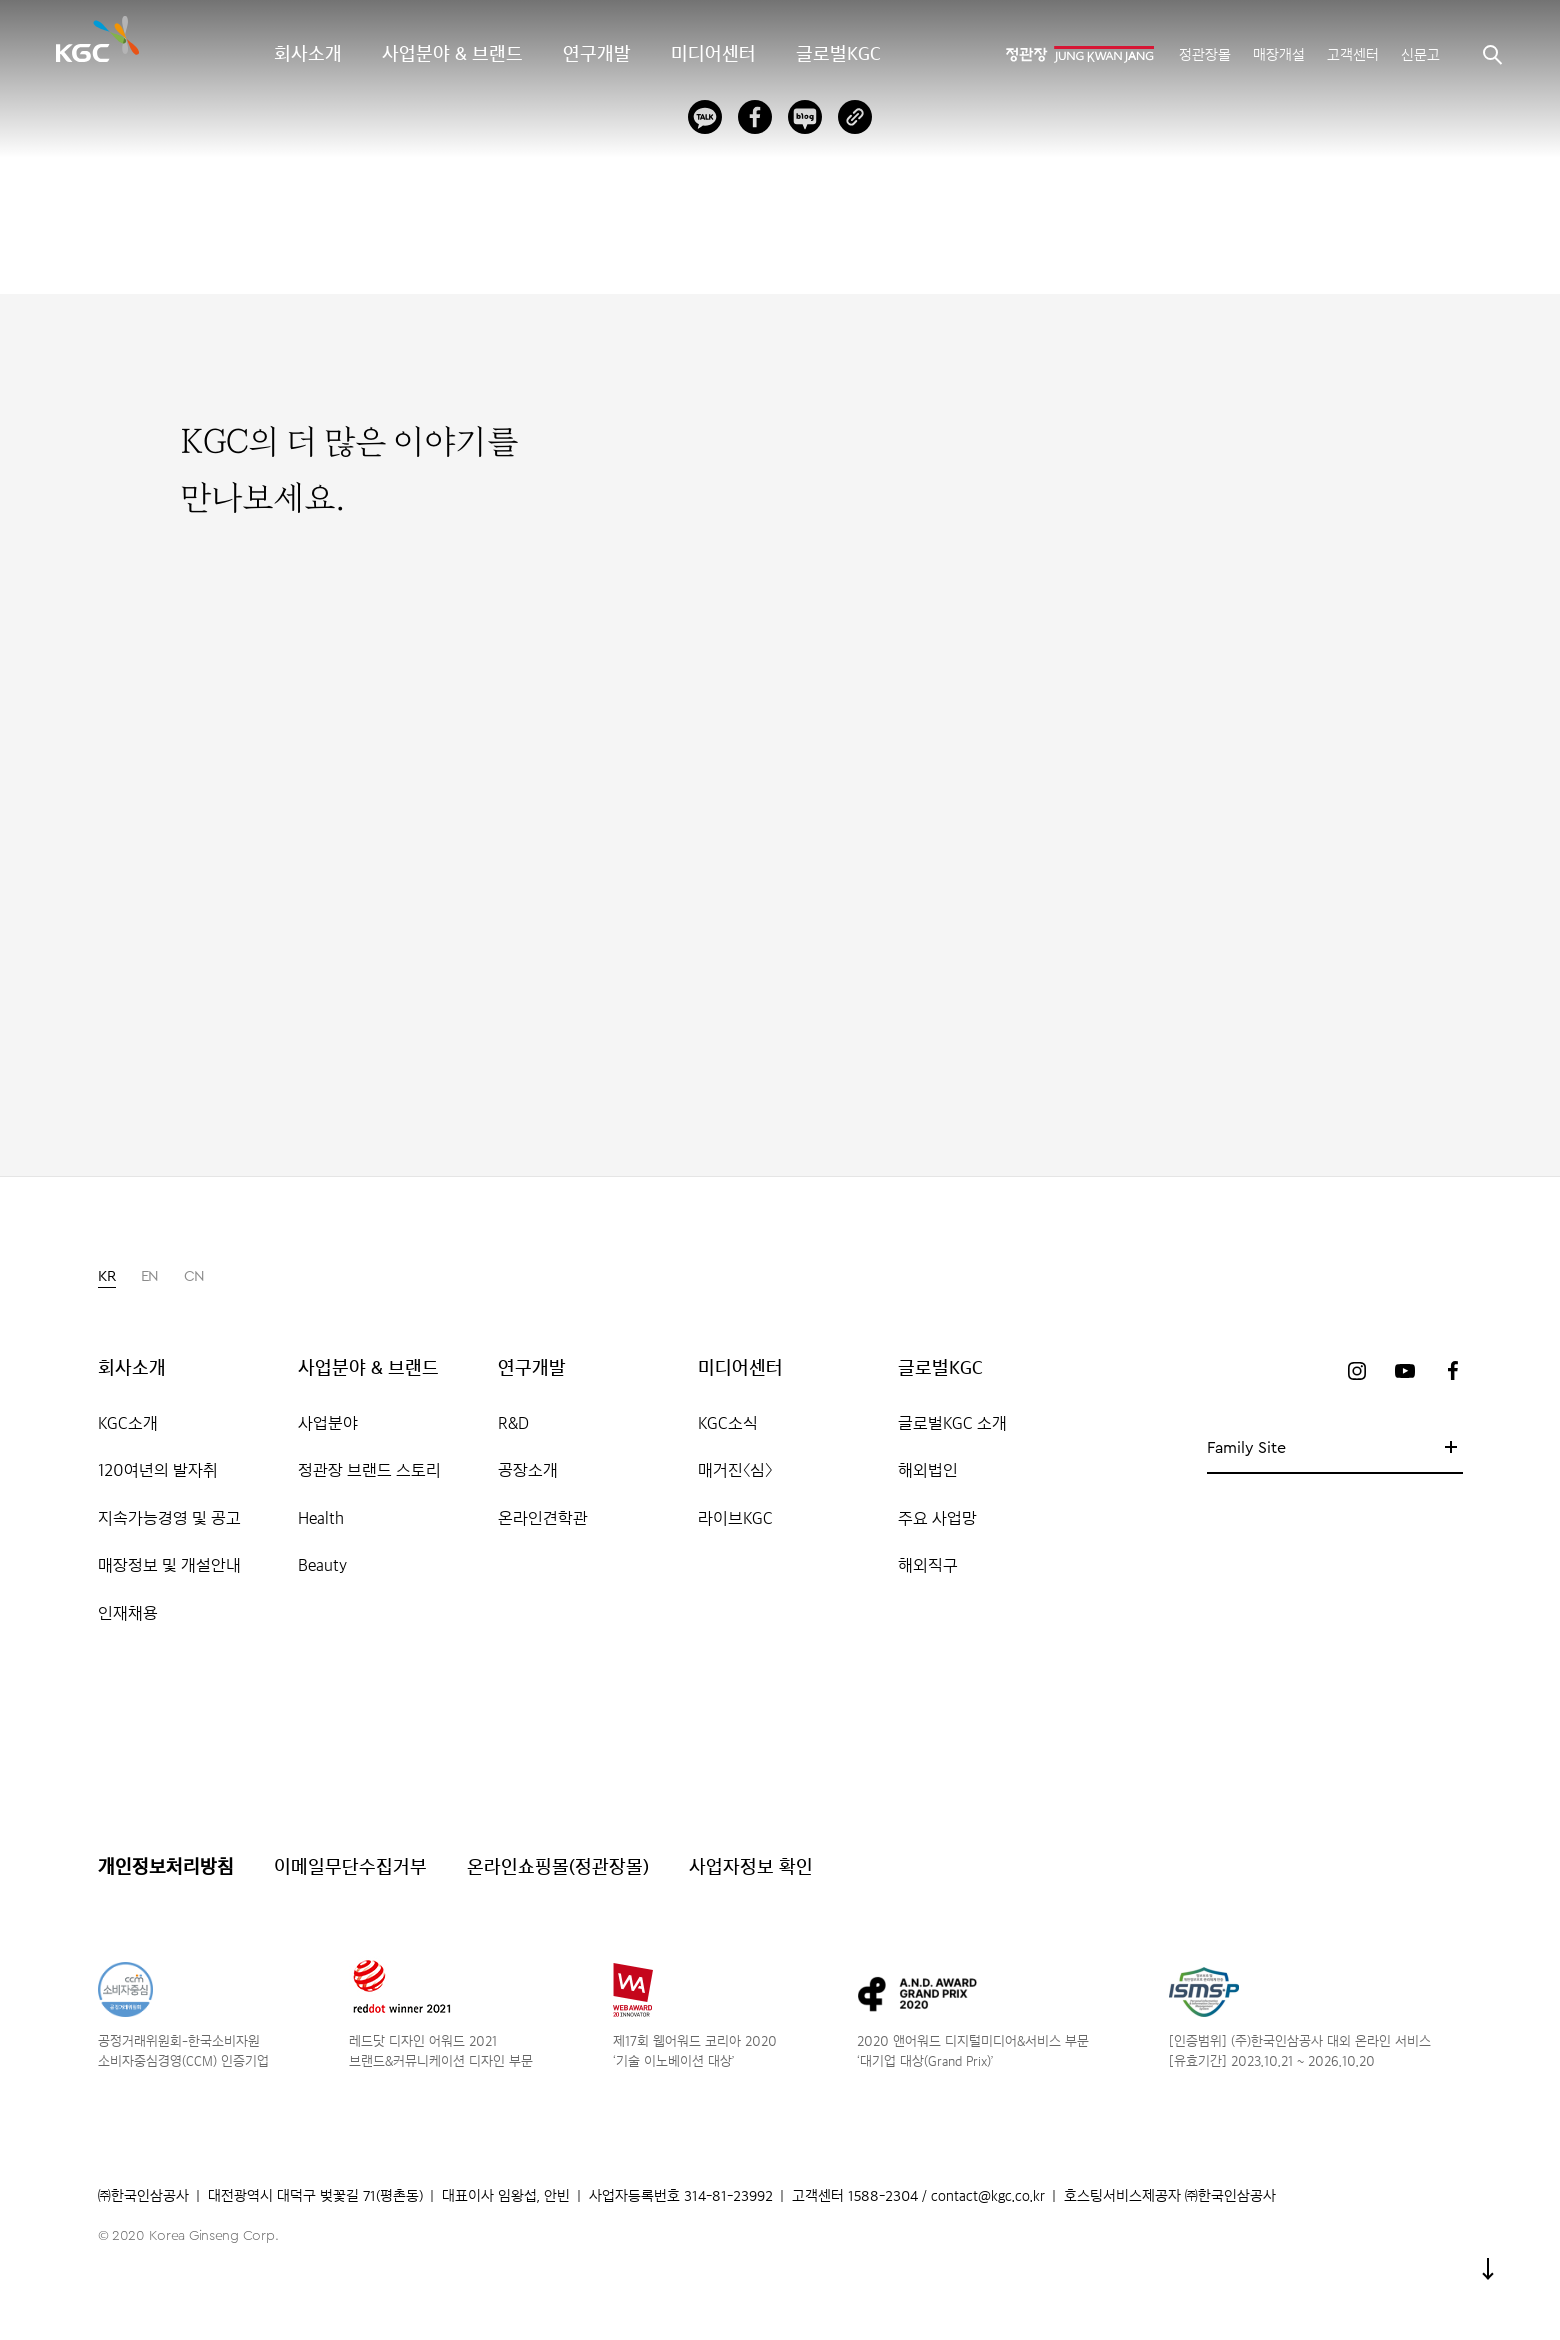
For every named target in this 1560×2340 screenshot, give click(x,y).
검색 (1492, 54)
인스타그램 (1357, 1371)
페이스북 (1453, 1371)
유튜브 (1405, 1371)
